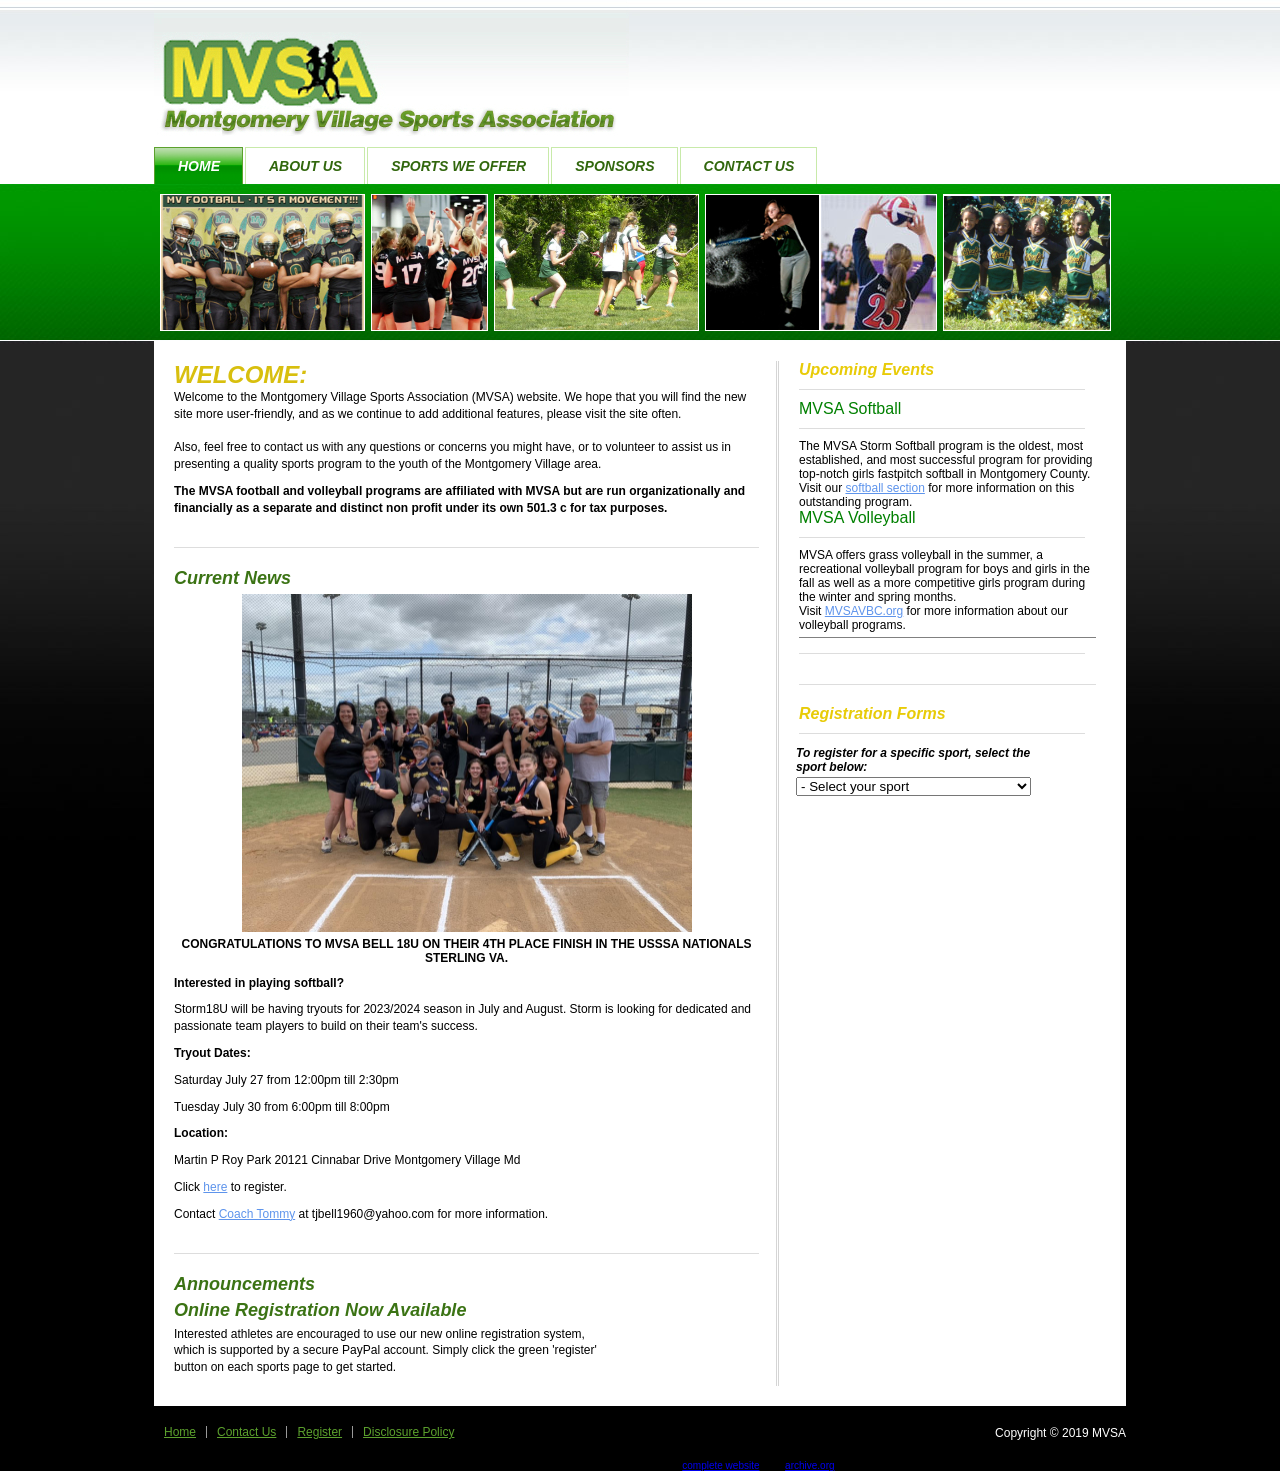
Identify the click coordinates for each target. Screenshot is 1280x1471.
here (215, 1187)
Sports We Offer (458, 166)
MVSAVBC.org (864, 611)
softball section (884, 488)
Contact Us (749, 166)
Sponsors (614, 166)
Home (199, 166)
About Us (305, 166)
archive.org (809, 1465)
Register (319, 1432)
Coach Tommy (257, 1214)
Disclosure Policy (408, 1432)
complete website (720, 1465)
